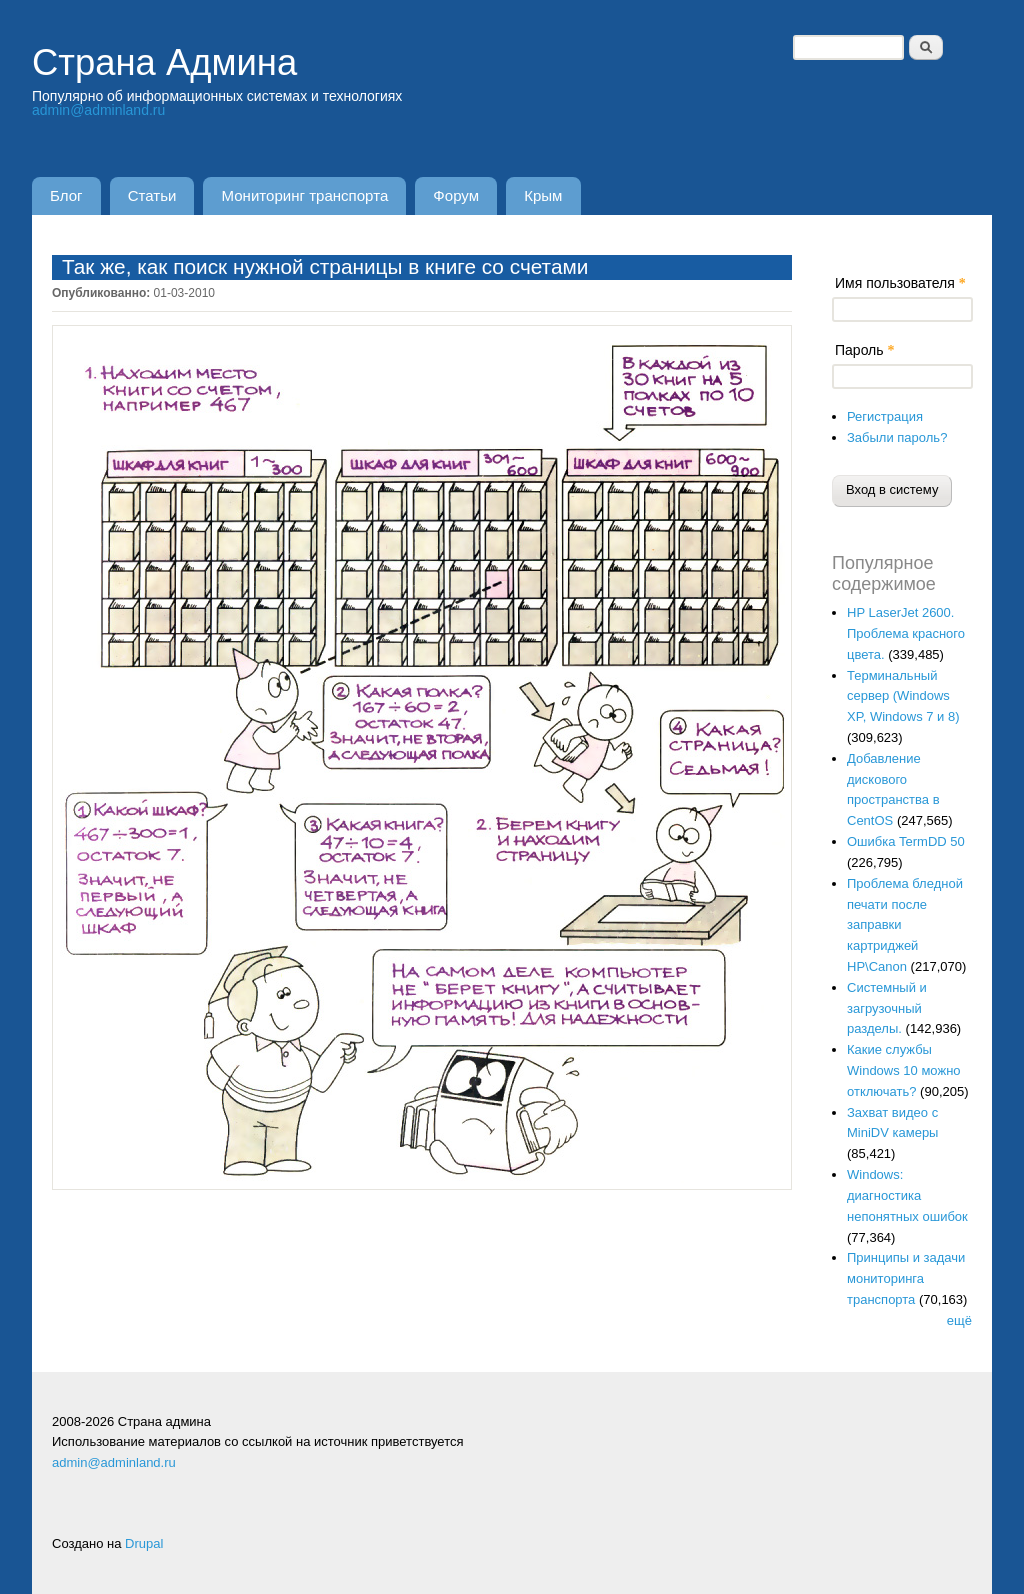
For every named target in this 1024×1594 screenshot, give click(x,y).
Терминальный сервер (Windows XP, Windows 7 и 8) (903, 696)
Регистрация (885, 416)
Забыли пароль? (897, 437)
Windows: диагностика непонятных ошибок (907, 1195)
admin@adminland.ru (98, 110)
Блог (66, 195)
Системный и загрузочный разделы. (887, 1008)
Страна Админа (164, 62)
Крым (543, 195)
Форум (456, 195)
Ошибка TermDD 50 (906, 841)
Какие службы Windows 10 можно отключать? (904, 1070)
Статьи (152, 195)
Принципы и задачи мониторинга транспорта (906, 1278)
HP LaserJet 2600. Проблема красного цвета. (906, 633)
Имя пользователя (900, 283)
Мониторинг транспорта (305, 195)
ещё (959, 1320)
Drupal (144, 1543)
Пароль (864, 350)
